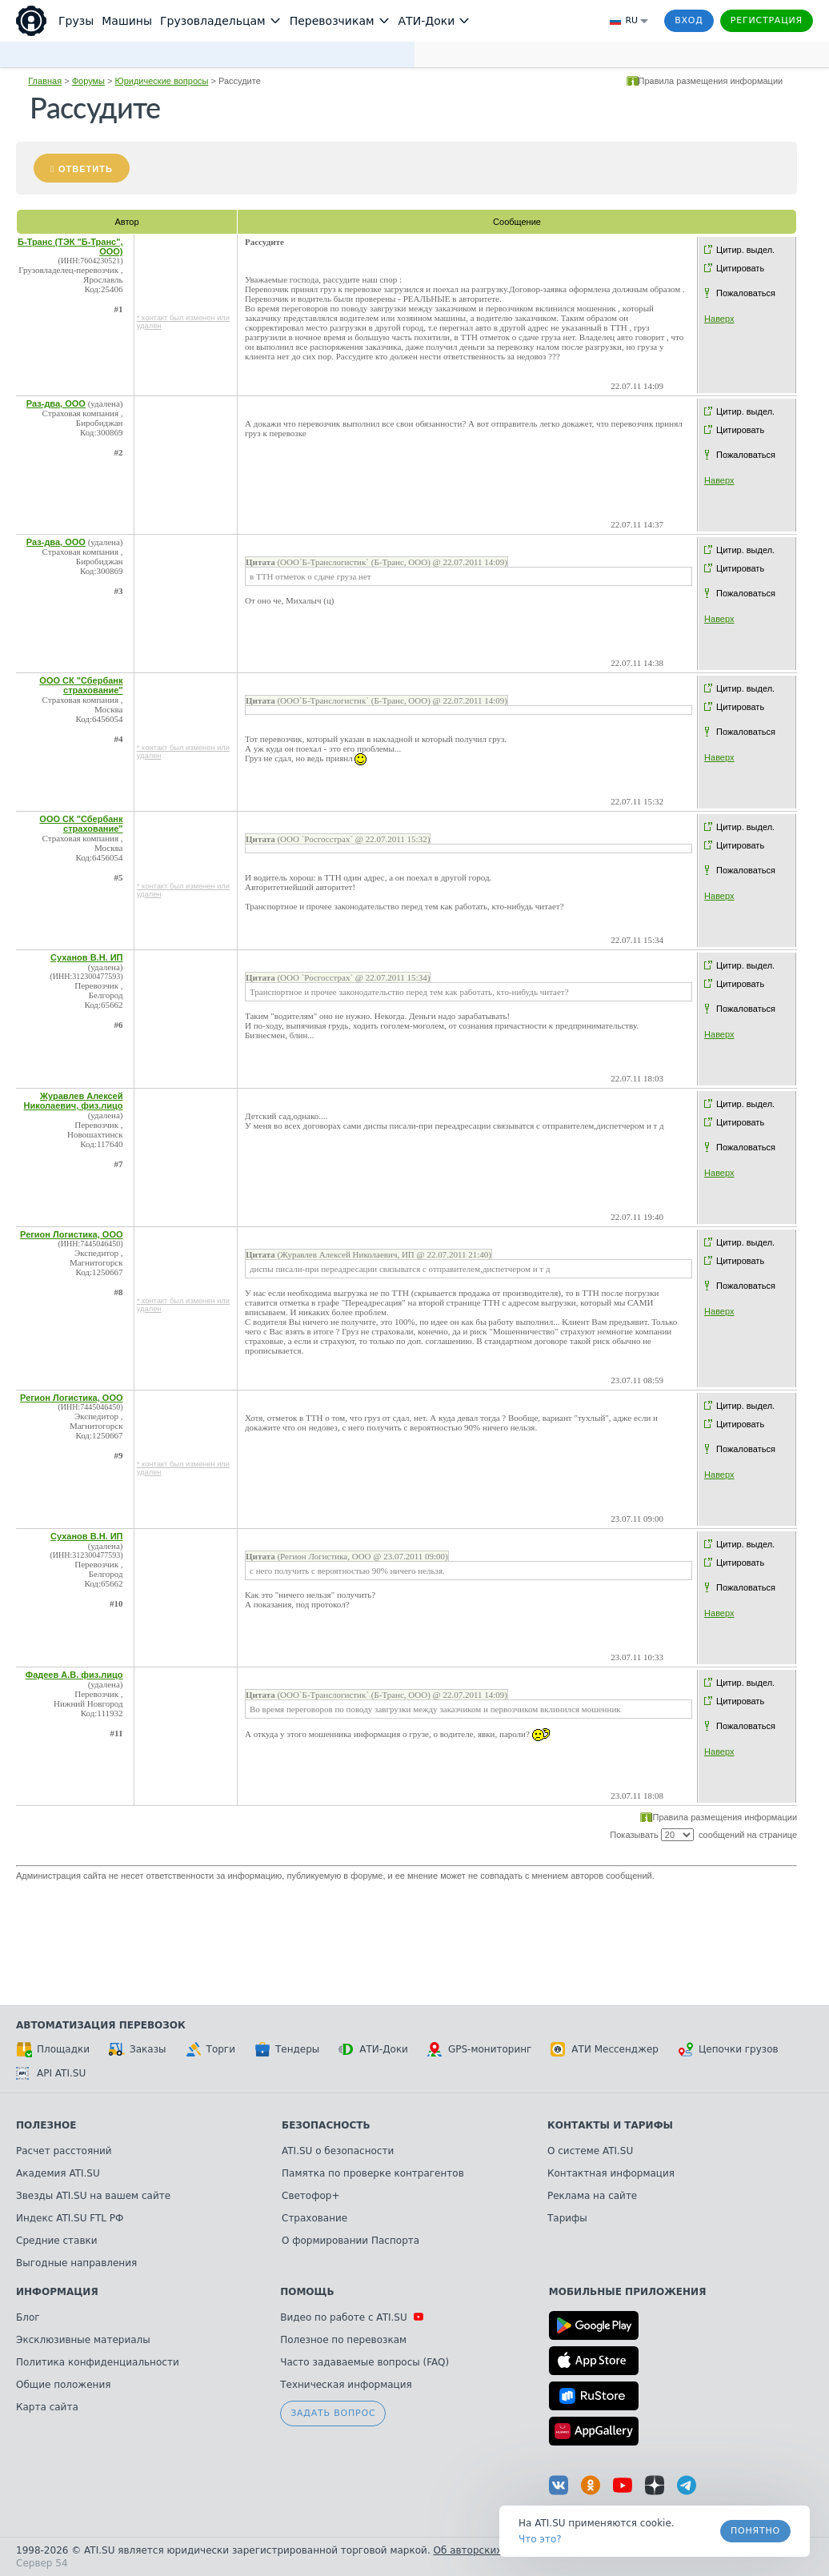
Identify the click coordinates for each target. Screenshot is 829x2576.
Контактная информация (611, 2173)
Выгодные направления (76, 2263)
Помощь (307, 2291)
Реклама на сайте (592, 2195)
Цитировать (740, 268)
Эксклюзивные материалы (83, 2339)
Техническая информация (346, 2384)
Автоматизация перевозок (101, 2025)
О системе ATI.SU (590, 2151)
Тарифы (567, 2218)
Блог (28, 2317)
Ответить (85, 169)
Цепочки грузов (728, 2049)
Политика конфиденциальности (97, 2362)
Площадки (53, 2049)
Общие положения (63, 2384)
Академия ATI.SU (58, 2173)
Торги (210, 2049)
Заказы (137, 2049)
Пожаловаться (745, 293)
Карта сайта (47, 2407)
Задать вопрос (332, 2413)
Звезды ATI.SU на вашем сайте (93, 2195)
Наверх (719, 318)
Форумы (88, 81)
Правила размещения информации (711, 81)
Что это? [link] (540, 2539)
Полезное (46, 2125)
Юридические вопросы (162, 81)
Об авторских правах (487, 2550)
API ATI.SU (51, 2073)
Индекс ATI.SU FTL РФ (69, 2218)
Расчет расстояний (64, 2151)
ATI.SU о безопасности (338, 2151)
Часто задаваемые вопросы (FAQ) (364, 2362)
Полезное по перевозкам (343, 2339)
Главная (45, 81)
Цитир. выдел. (745, 250)
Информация (57, 2291)
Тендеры (286, 2049)
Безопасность (326, 2125)
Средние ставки (57, 2240)
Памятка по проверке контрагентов (373, 2173)
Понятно (755, 2531)
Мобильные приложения (628, 2291)
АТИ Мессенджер (605, 2049)
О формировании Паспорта (350, 2240)
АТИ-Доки (373, 2049)
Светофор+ (310, 2195)
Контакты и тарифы (610, 2125)
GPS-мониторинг (479, 2049)
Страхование (314, 2218)
